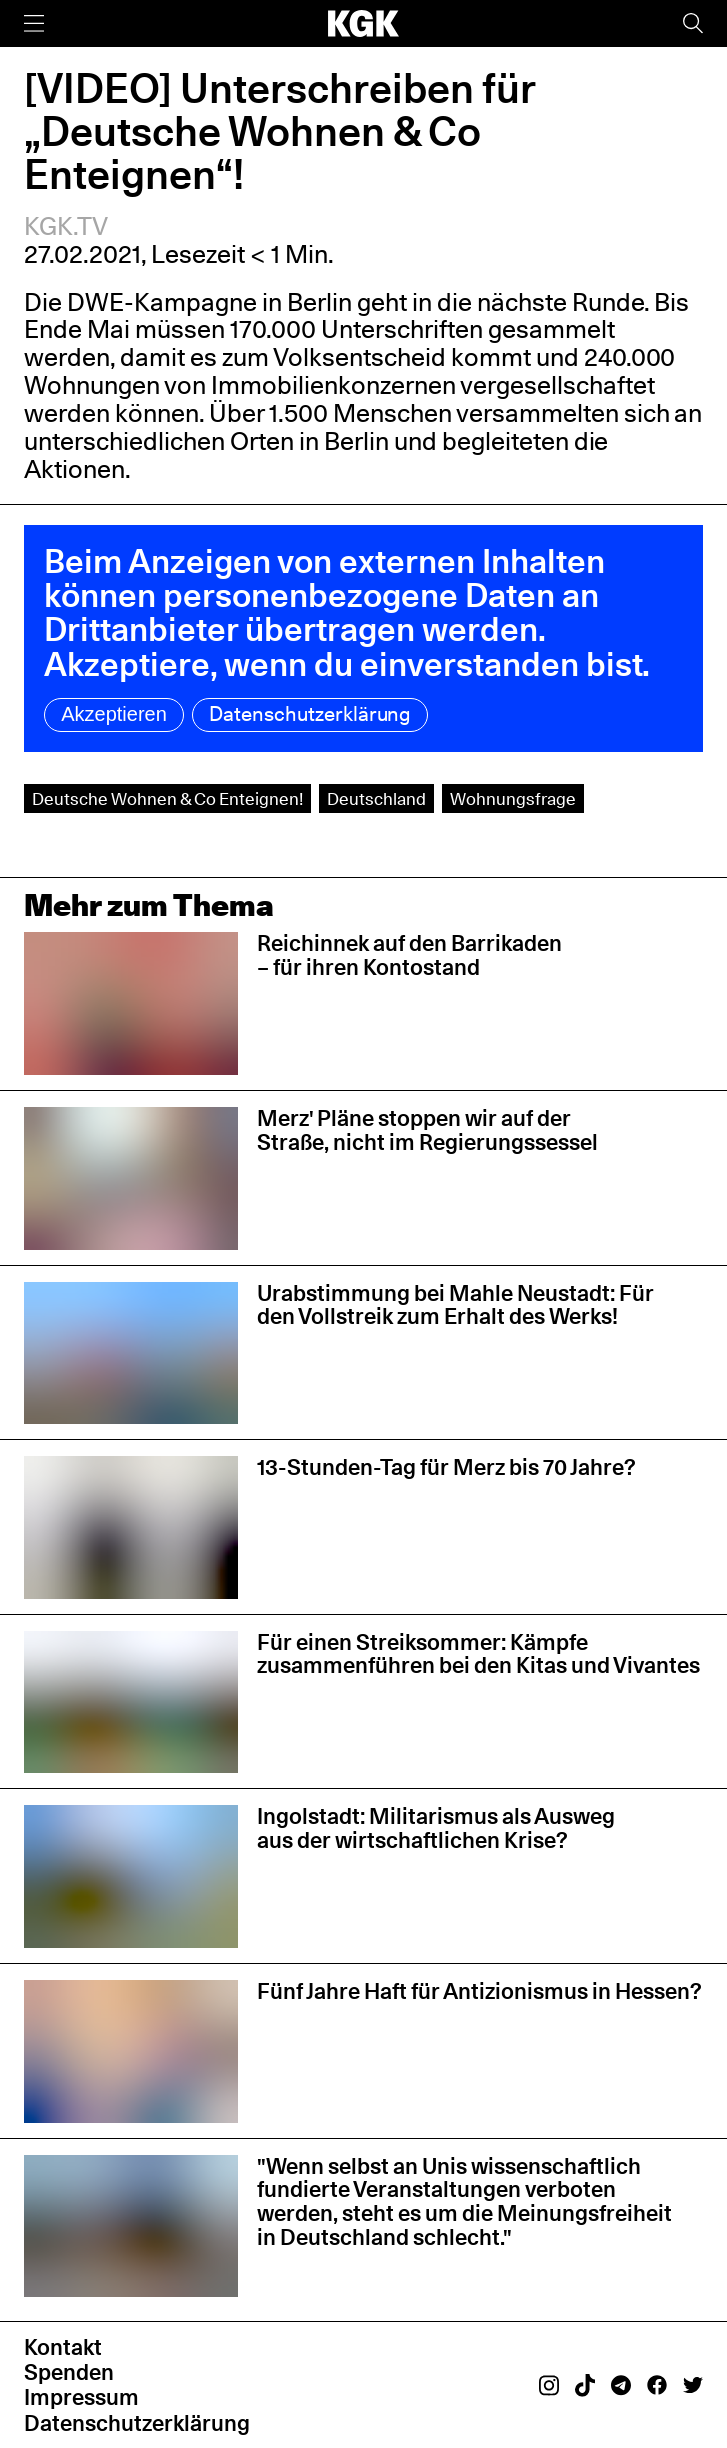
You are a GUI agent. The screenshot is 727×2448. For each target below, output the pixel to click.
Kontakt (63, 2347)
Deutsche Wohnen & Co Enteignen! (167, 798)
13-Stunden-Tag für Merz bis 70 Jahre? (446, 1467)
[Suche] (693, 23)
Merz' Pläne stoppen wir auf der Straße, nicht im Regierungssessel (427, 1130)
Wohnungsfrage (513, 798)
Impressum (81, 2397)
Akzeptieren (114, 714)
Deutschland (376, 798)
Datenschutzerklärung (310, 714)
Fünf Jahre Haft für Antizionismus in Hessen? (479, 1991)
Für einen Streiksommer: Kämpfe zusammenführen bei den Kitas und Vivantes (478, 1654)
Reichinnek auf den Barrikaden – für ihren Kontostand (409, 955)
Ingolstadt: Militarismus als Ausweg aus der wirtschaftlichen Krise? (436, 1828)
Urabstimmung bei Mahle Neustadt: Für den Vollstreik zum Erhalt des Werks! (455, 1305)
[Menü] (34, 23)
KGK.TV (66, 226)
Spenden (69, 2372)
